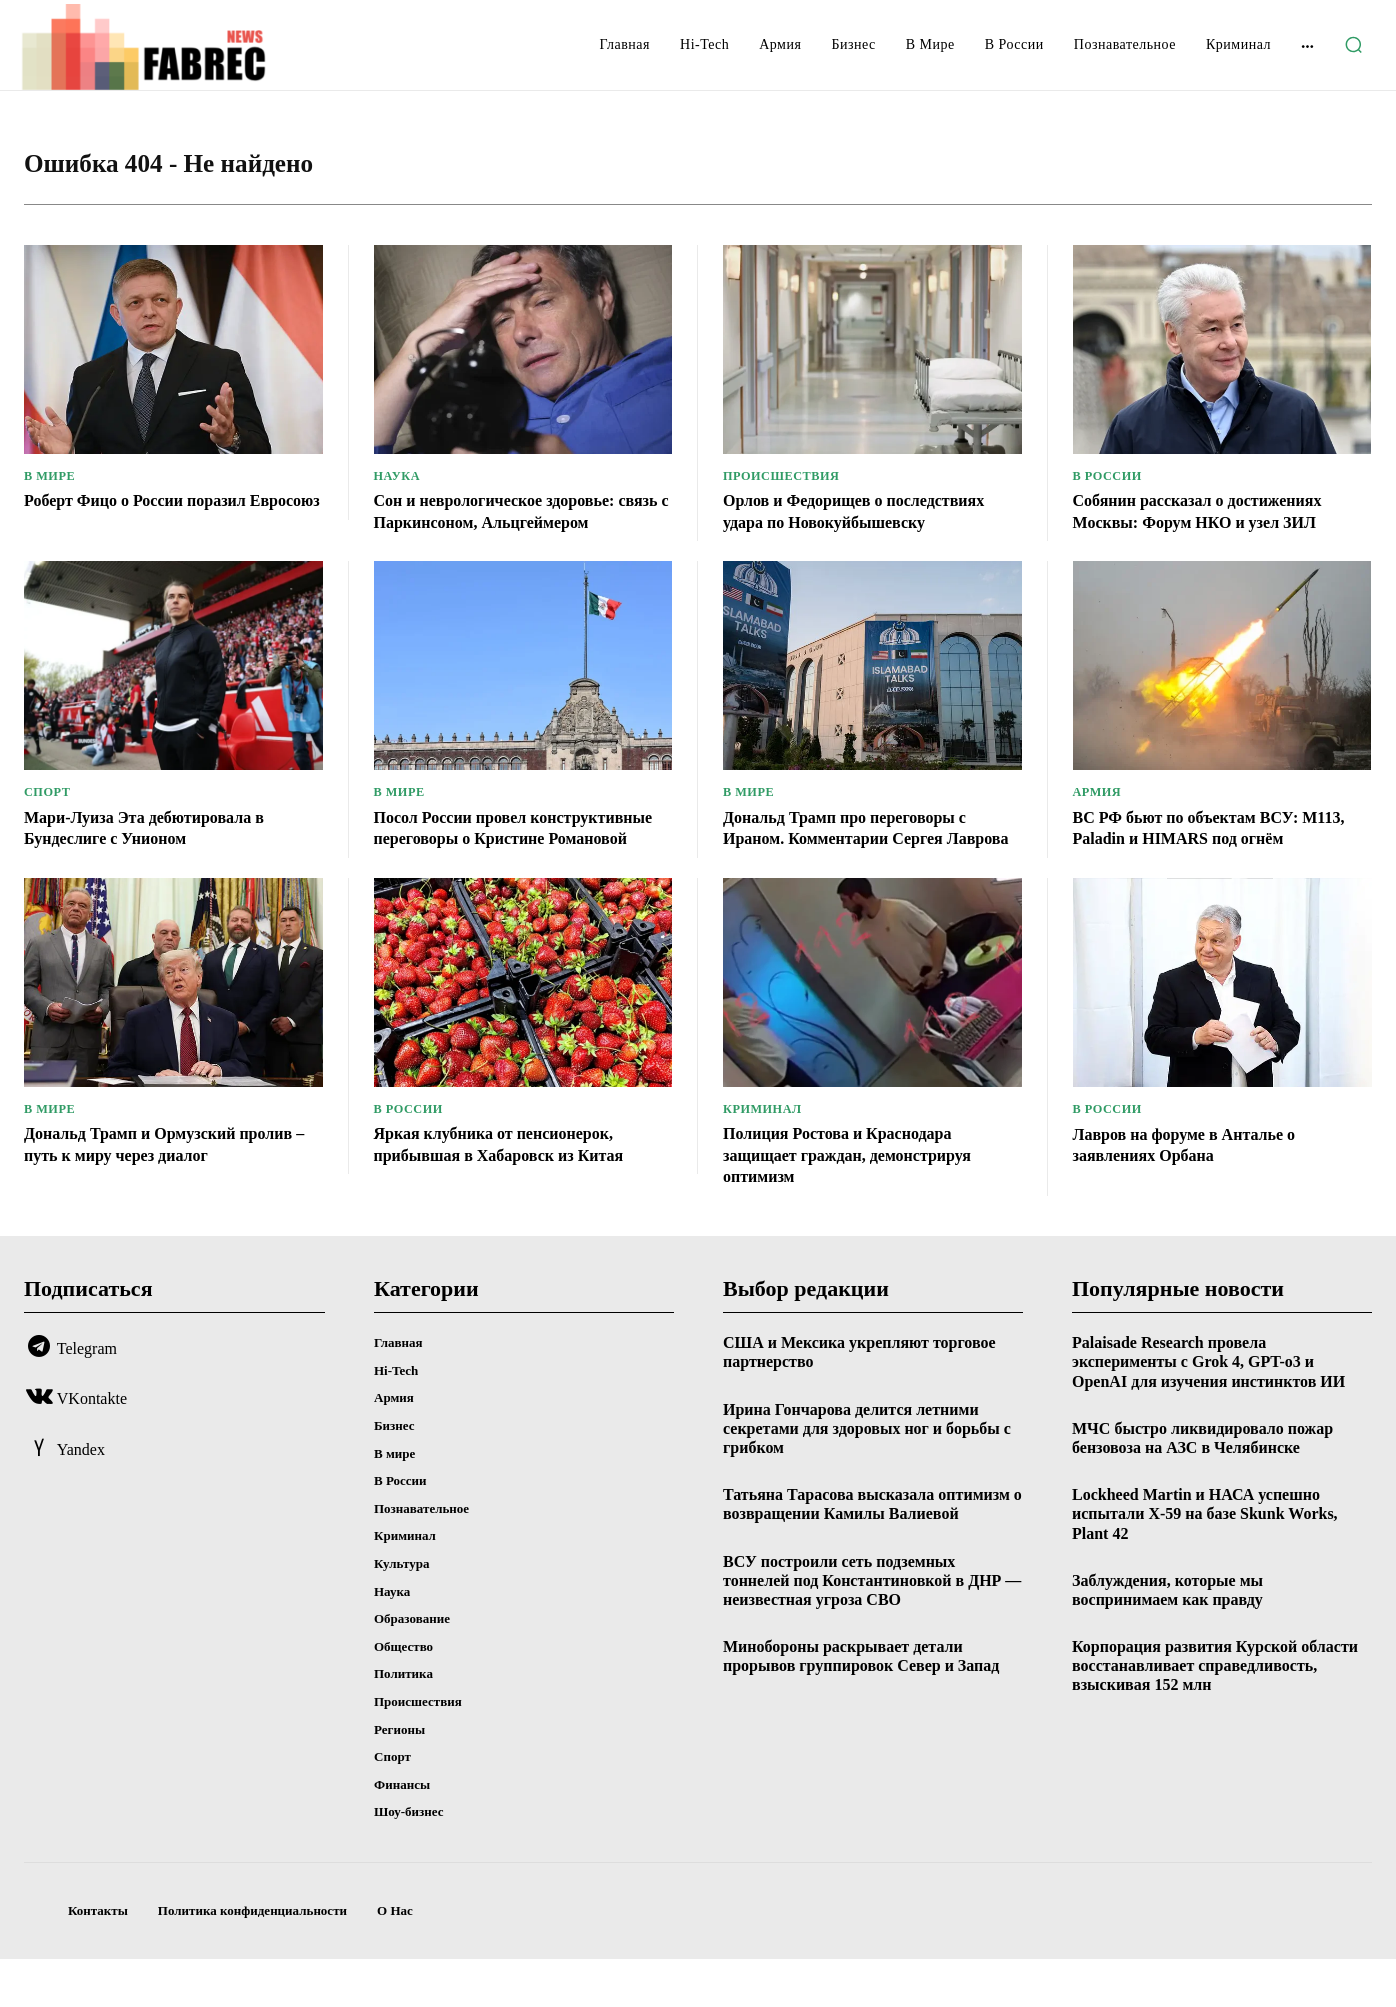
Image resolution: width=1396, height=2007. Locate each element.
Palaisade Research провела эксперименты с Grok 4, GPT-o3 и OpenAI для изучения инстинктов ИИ (1208, 1409)
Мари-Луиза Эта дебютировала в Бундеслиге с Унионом (159, 853)
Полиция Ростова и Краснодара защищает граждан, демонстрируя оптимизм (862, 1202)
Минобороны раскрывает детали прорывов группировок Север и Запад (861, 1704)
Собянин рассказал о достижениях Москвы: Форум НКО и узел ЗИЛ (1213, 515)
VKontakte (92, 1447)
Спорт (48, 817)
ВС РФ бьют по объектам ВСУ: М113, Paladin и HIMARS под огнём (1217, 853)
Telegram (87, 1396)
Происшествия (784, 479)
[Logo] (172, 47)
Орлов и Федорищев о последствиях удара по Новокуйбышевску (870, 515)
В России (1109, 479)
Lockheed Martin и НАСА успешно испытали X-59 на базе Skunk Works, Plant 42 (1205, 1561)
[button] (1353, 45)
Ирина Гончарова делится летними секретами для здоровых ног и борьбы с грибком (867, 1476)
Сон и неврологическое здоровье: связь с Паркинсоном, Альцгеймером (509, 525)
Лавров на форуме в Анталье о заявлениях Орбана (1198, 1193)
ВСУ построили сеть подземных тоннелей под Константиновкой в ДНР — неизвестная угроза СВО (872, 1628)
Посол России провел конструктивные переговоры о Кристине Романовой (499, 863)
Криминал (764, 1156)
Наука (398, 479)
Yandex (81, 1497)
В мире (51, 479)
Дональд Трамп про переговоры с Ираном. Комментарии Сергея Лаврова (859, 863)
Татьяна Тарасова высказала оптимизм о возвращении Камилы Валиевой (872, 1552)
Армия (1098, 817)
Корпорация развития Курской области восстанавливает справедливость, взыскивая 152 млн (1215, 1713)
